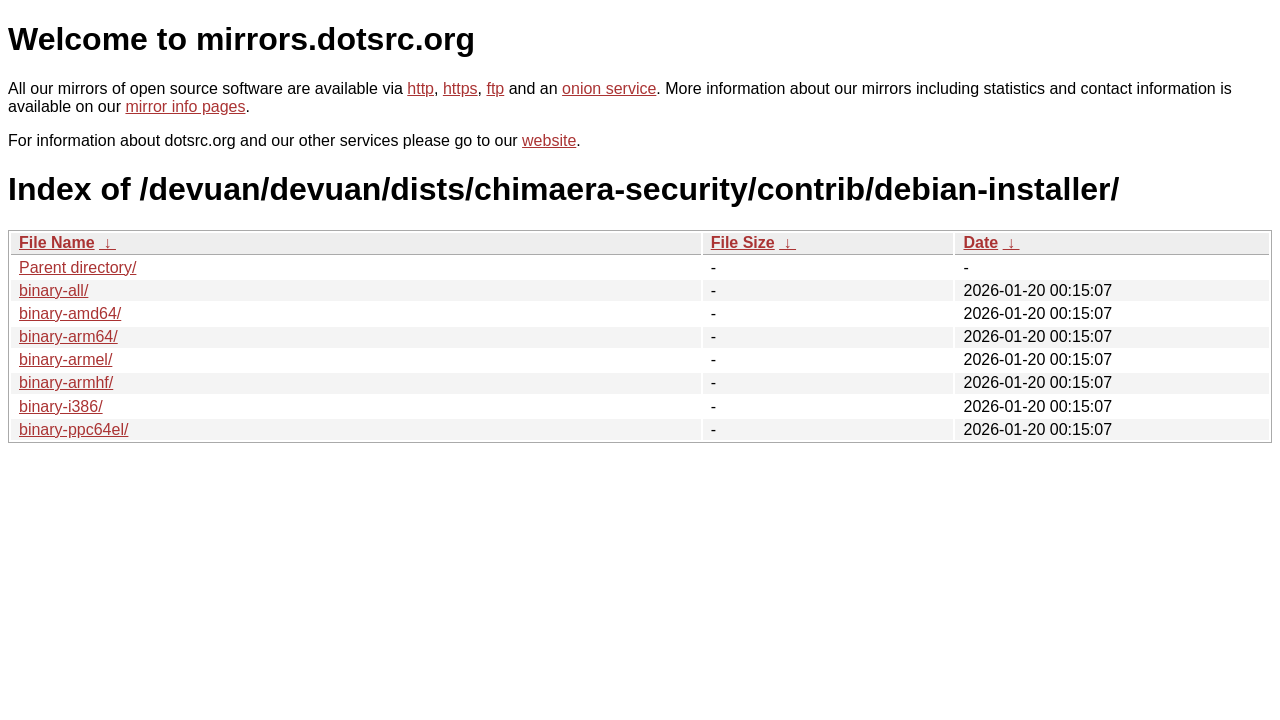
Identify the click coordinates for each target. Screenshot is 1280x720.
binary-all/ (53, 290)
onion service (609, 88)
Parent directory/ (77, 267)
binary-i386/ (61, 406)
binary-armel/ (65, 359)
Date (980, 242)
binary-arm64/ (68, 336)
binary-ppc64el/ (73, 429)
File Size (743, 242)
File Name (57, 242)
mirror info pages (185, 106)
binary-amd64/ (70, 313)
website (549, 140)
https (460, 88)
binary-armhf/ (66, 382)
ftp (495, 88)
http (420, 88)
